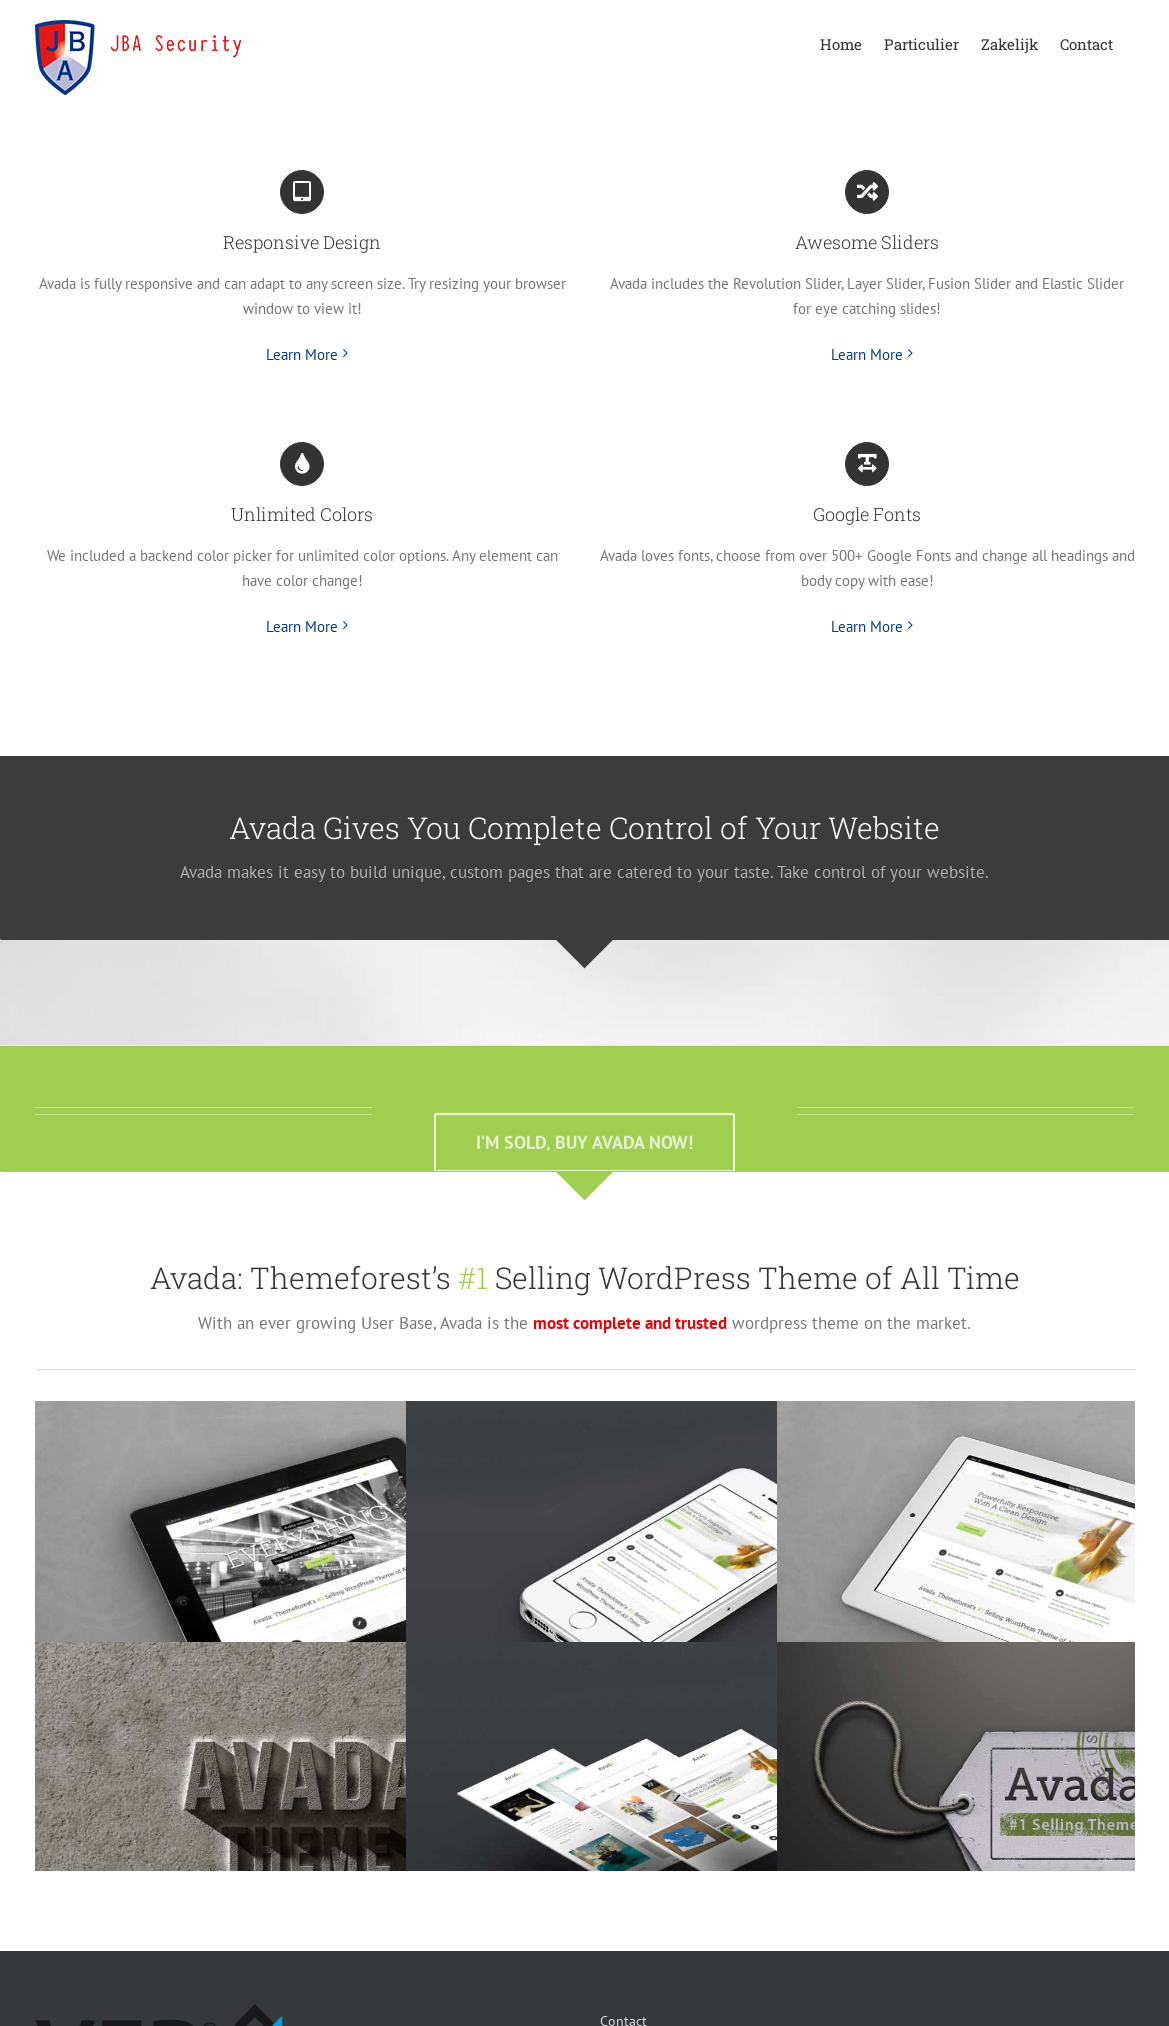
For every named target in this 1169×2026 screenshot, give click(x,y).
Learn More (302, 354)
